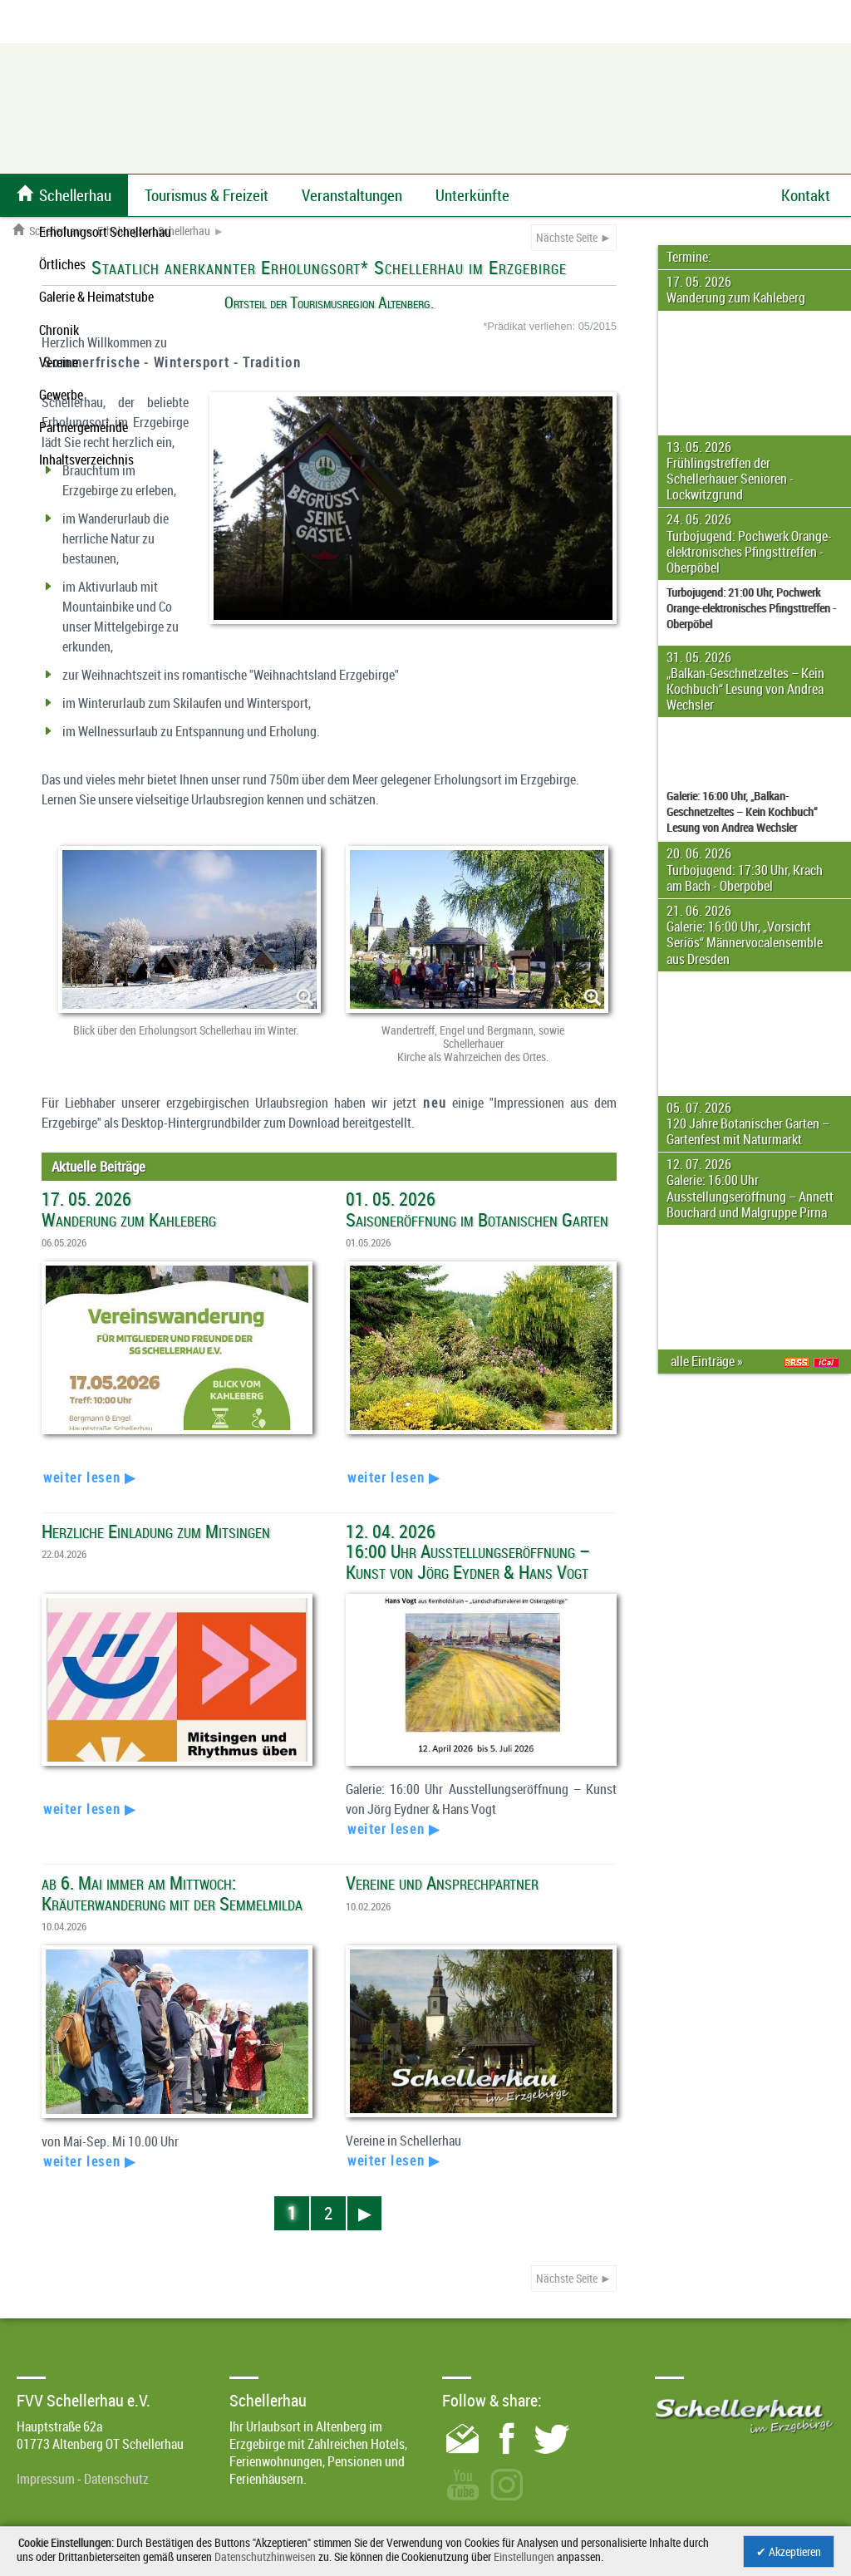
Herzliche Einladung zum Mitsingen (156, 1531)
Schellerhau (46, 231)
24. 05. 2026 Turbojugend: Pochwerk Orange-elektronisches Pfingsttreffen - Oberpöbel (749, 543)
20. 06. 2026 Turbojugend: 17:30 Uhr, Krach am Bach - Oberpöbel (745, 869)
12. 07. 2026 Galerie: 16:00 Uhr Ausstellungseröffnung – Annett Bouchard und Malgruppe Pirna (750, 1188)
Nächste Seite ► (574, 237)
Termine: (689, 257)
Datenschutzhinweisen (265, 2556)
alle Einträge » (709, 1361)
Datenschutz (116, 2479)
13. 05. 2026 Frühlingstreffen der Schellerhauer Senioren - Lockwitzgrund (730, 471)
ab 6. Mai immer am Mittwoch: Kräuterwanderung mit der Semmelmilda (172, 1893)
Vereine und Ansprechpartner (442, 1882)
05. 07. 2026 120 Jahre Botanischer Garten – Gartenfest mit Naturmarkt (748, 1123)
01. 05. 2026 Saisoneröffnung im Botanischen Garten (477, 1209)
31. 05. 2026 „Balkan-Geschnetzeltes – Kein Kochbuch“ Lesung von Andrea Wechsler (745, 681)
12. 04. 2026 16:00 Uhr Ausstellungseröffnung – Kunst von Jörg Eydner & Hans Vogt (468, 1551)
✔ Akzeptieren (788, 2551)
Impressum (46, 2479)
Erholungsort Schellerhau (153, 231)
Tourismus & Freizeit (206, 195)
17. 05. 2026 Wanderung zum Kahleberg (736, 290)
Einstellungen (524, 2556)
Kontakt (805, 195)
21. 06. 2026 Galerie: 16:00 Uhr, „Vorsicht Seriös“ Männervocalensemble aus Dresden (745, 935)
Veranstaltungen (352, 195)
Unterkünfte (472, 195)
